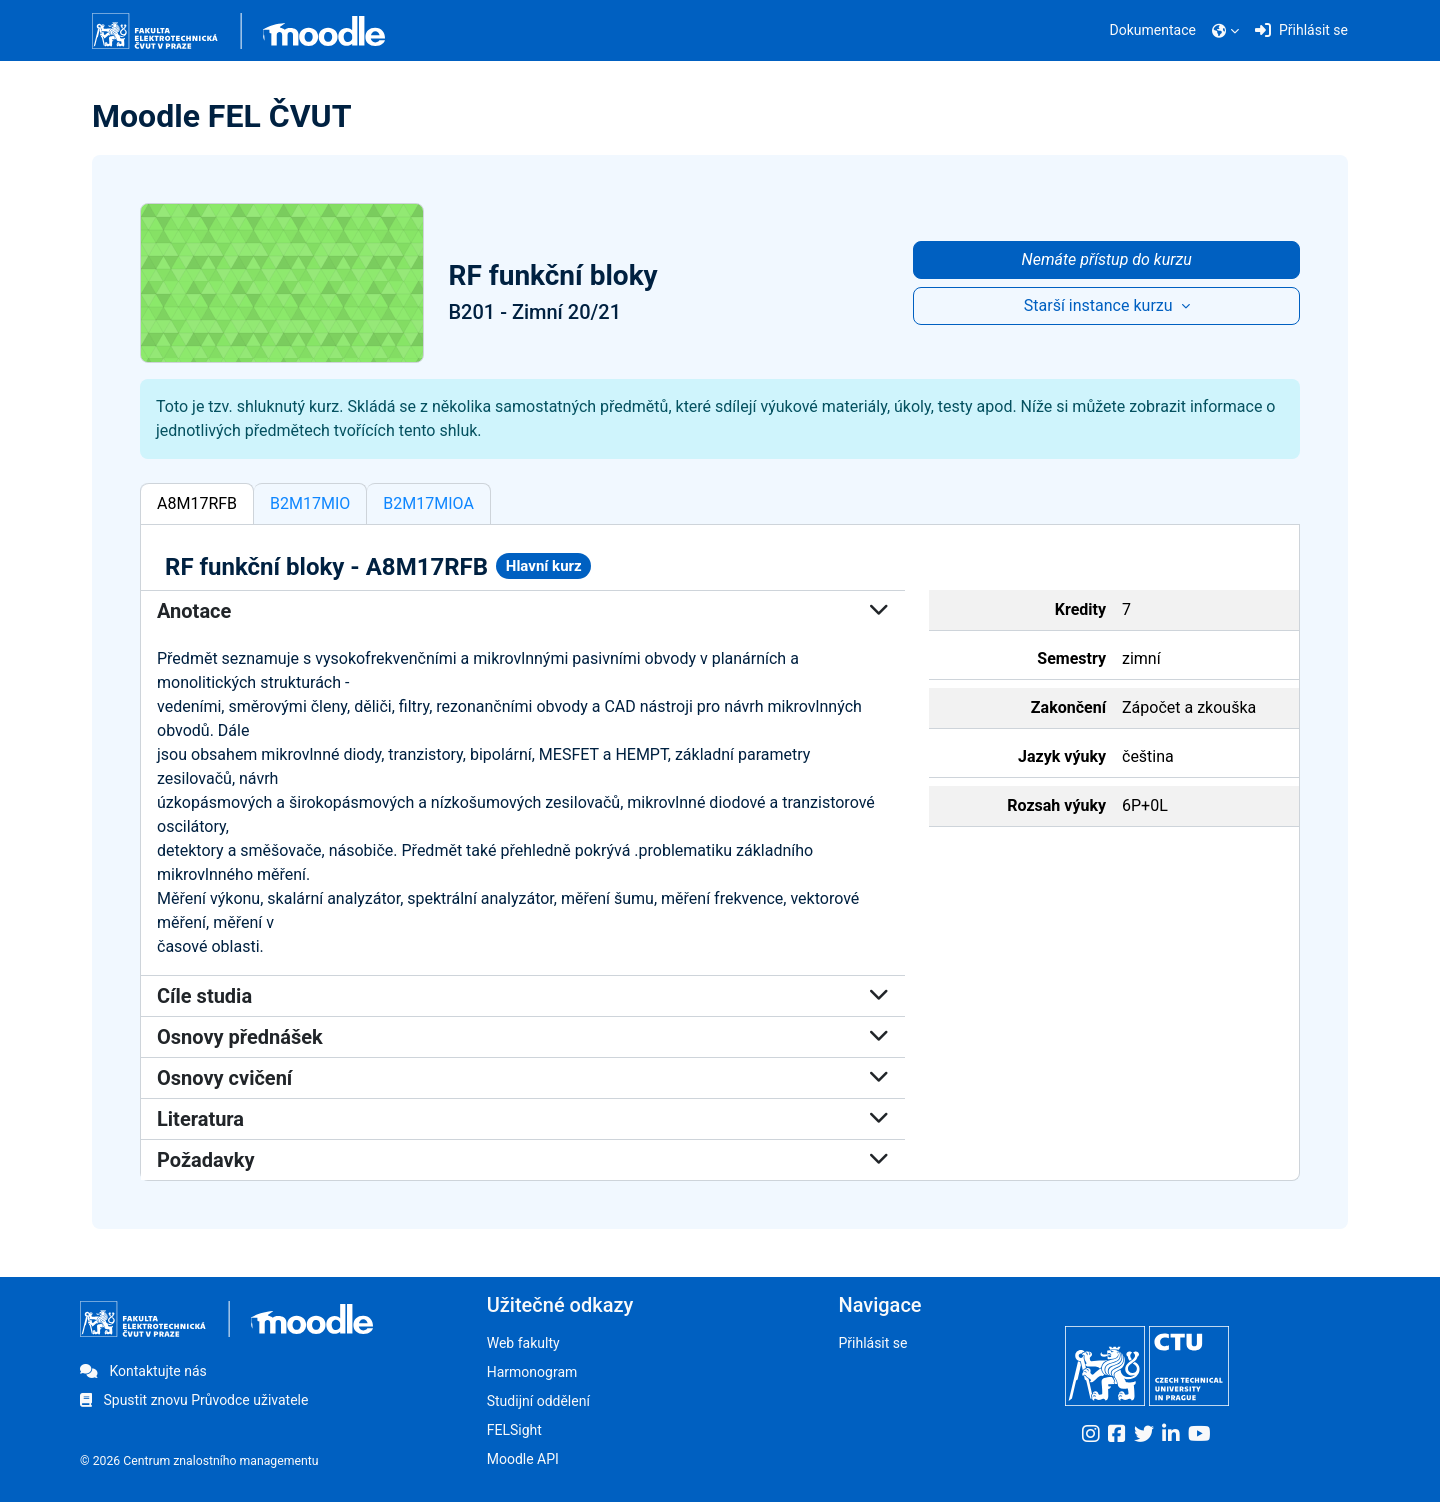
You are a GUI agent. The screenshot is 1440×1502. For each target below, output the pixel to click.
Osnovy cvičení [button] (523, 1078)
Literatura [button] (523, 1119)
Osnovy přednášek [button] (523, 1037)
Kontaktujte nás (143, 1371)
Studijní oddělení (538, 1401)
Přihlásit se (872, 1343)
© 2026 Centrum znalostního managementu (199, 1461)
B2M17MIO (310, 503)
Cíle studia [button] (523, 996)
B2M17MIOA (428, 503)
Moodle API (523, 1459)
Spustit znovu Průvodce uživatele (194, 1400)
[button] (1225, 31)
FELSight (514, 1430)
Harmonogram (532, 1372)
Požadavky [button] (523, 1160)
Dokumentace (1153, 30)
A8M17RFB (197, 503)
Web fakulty (523, 1343)
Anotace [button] (523, 611)
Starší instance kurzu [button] (1100, 305)
